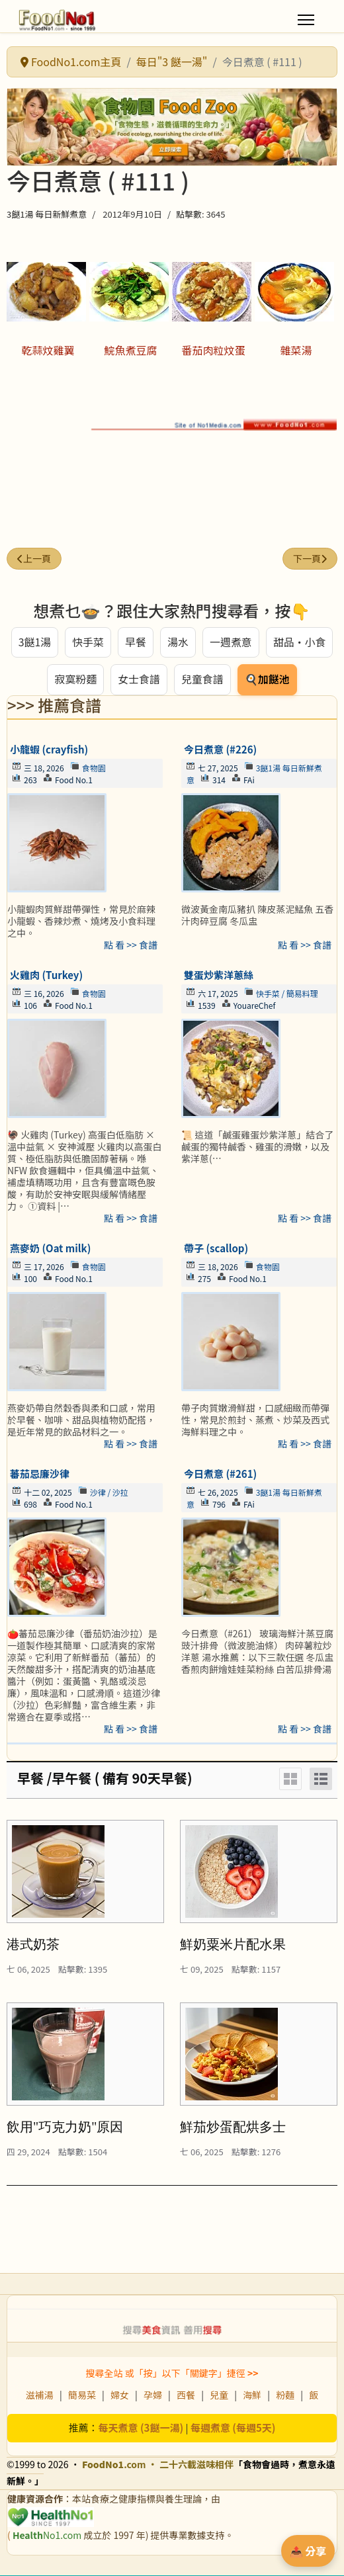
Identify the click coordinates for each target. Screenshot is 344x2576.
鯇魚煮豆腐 (130, 350)
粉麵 (285, 2395)
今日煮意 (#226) (220, 750)
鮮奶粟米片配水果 (233, 1945)
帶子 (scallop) (216, 1249)
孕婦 (153, 2395)
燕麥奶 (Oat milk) (50, 1249)
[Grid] (290, 1779)
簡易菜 (82, 2395)
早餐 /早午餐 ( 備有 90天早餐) (105, 1778)
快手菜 (88, 642)
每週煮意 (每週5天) (233, 2428)
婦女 (119, 2395)
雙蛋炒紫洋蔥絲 (218, 975)
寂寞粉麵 (75, 680)
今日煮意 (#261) (220, 1474)
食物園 (94, 768)
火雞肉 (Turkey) (46, 975)
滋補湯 (40, 2395)
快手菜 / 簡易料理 (287, 994)
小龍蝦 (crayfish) (49, 750)
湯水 (178, 642)
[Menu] (306, 19)
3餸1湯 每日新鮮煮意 (47, 214)
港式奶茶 (33, 1945)
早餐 (135, 642)
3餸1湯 (34, 642)
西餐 (186, 2395)
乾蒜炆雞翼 (47, 350)
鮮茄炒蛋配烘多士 (233, 2127)
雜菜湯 (296, 350)
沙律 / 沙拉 (109, 1492)
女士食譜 (139, 680)
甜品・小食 (299, 642)
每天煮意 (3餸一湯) (141, 2428)
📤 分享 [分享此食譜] (308, 2551)
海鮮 (252, 2395)
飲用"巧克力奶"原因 (65, 2127)
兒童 (219, 2395)
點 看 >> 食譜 (130, 945)
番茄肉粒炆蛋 (213, 350)
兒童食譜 (202, 680)
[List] (321, 1779)
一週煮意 (231, 642)
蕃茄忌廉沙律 (39, 1474)
